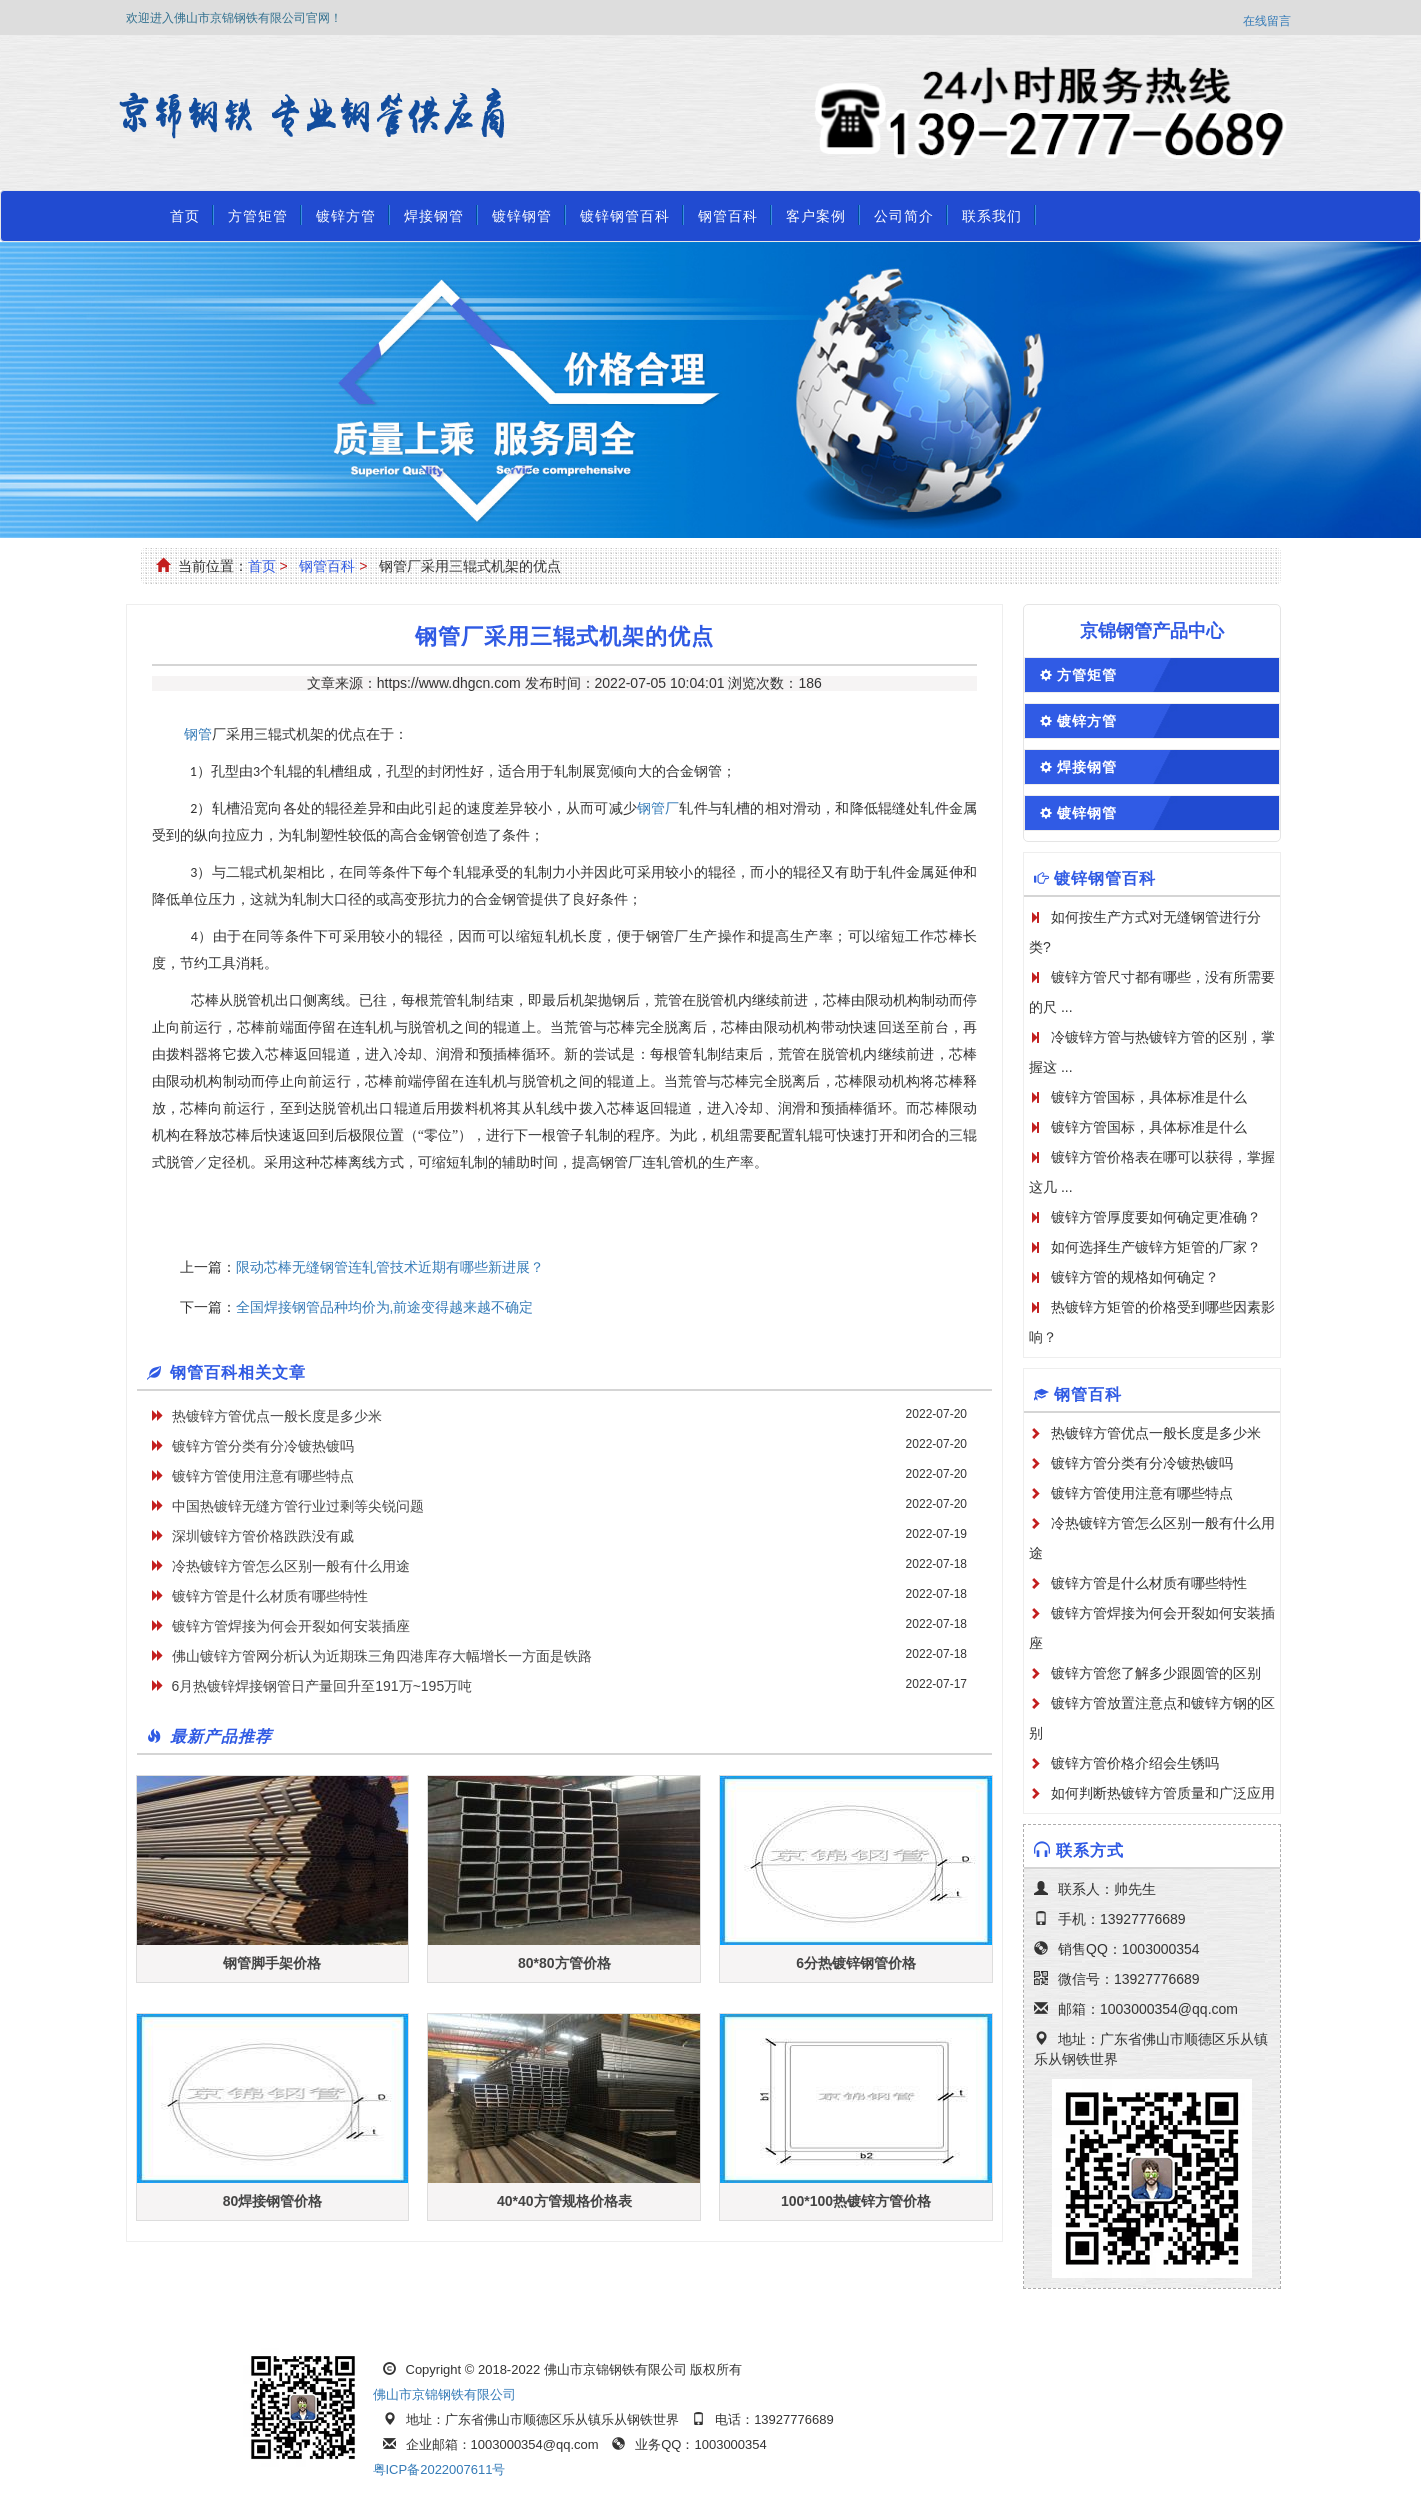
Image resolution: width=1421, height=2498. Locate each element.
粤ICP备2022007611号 (439, 2469)
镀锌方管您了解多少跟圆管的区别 (1156, 1673)
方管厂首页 (202, 2317)
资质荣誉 (1134, 2317)
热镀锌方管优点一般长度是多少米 (277, 1416)
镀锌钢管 (522, 216)
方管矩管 (258, 216)
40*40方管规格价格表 (564, 2201)
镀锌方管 (346, 216)
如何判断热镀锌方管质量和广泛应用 (1163, 1793)
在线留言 (1267, 21)
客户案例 (816, 216)
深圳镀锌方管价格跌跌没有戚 (263, 1536)
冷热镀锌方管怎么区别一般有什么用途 (291, 1566)
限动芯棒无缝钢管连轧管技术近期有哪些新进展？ (390, 1267)
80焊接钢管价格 (273, 2201)
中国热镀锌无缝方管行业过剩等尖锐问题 (298, 1506)
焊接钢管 (434, 216)
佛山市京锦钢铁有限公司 (444, 2394)
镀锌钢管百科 (625, 216)
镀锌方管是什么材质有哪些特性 (270, 1596)
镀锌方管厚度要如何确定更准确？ (1156, 1217)
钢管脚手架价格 (272, 1963)
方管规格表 (807, 2317)
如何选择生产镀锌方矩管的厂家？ (1156, 1247)
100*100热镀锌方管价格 (856, 2201)
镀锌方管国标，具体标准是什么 (1149, 1097)
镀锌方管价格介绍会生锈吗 (1135, 1763)
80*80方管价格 (564, 1963)
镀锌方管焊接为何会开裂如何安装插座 (291, 1626)
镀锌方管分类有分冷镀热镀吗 (263, 1446)
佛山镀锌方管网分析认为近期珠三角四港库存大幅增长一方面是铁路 (382, 1656)
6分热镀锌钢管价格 (856, 1963)
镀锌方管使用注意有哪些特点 (263, 1476)
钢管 (198, 734)
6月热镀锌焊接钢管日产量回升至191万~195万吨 (322, 1686)
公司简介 (904, 216)
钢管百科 (728, 216)
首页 (185, 216)
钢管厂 (658, 808)
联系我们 (992, 216)
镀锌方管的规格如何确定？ (1135, 1277)
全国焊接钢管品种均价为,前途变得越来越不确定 (385, 1307)
